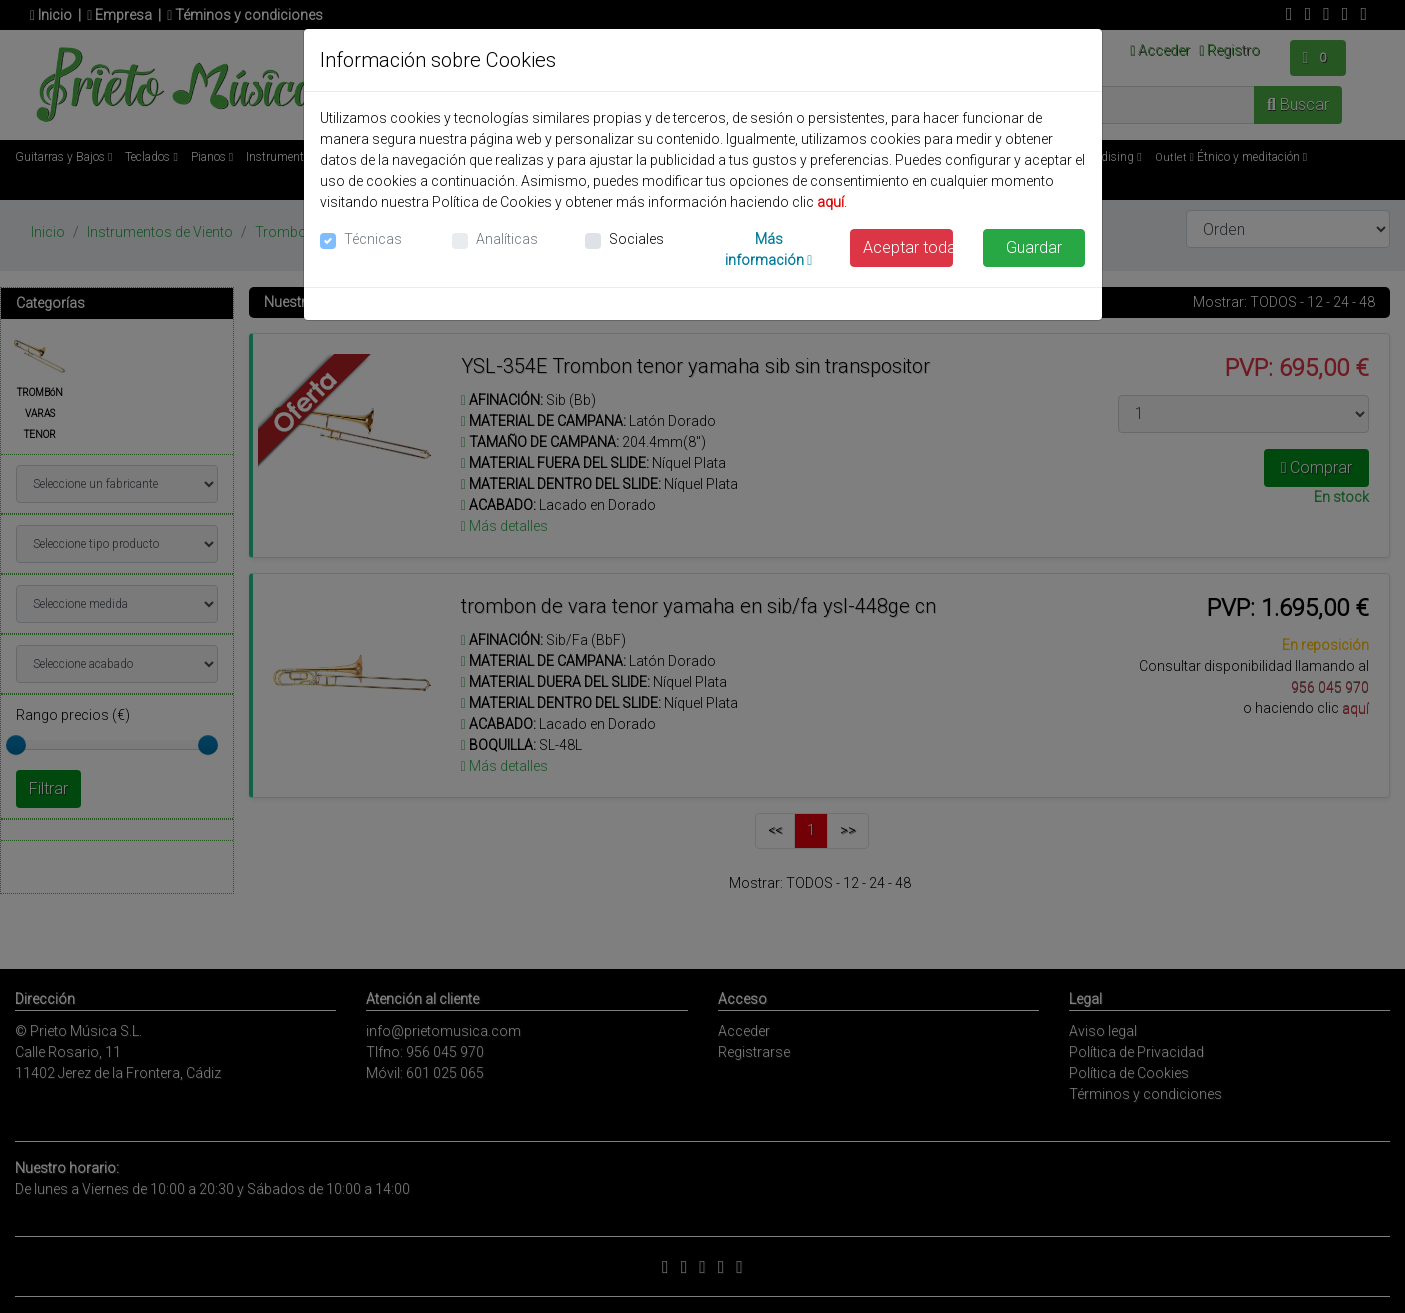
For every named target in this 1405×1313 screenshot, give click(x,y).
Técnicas (373, 239)
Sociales (636, 239)
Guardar (1034, 247)
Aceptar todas (908, 247)
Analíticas (507, 239)
